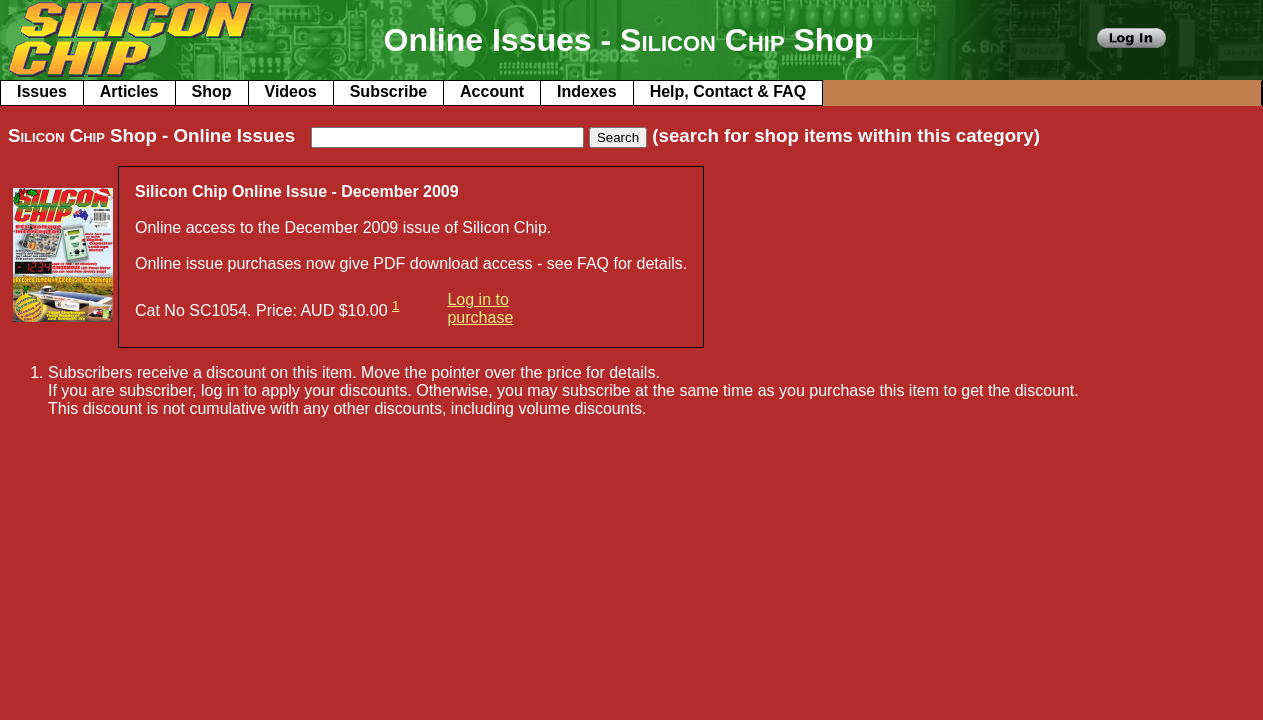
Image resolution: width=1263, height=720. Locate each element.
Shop (212, 91)
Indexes (587, 91)
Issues (42, 91)
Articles (129, 91)
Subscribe (388, 91)
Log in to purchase (480, 308)
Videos (291, 91)
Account (492, 91)
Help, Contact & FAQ (728, 91)
